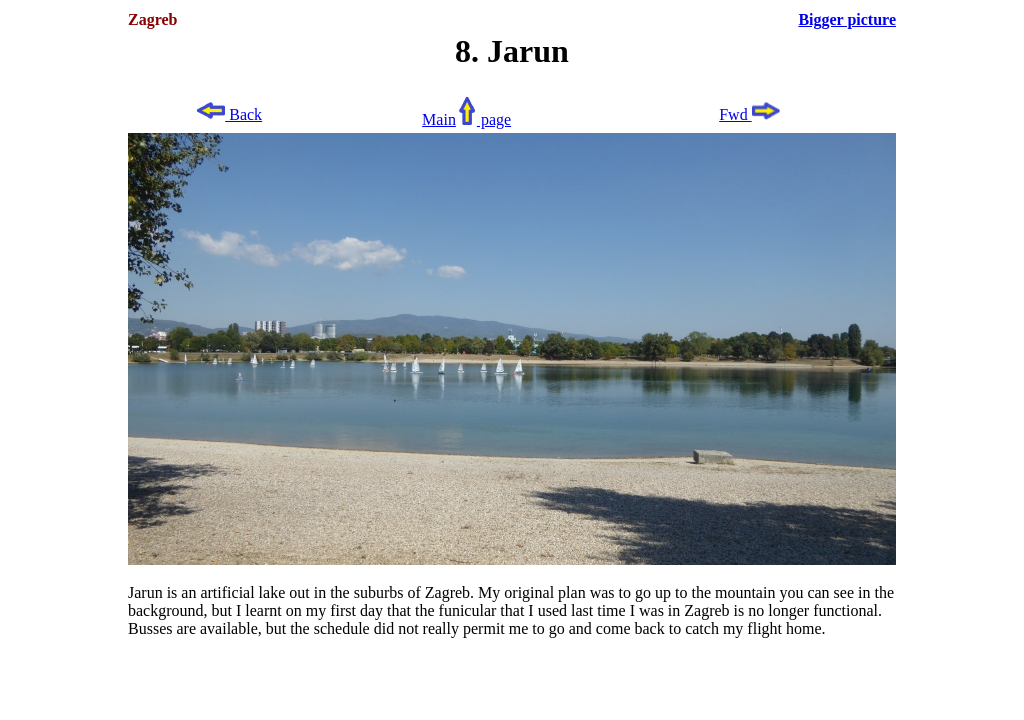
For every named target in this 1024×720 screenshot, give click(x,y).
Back (228, 114)
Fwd (749, 114)
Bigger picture (847, 19)
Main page (466, 119)
